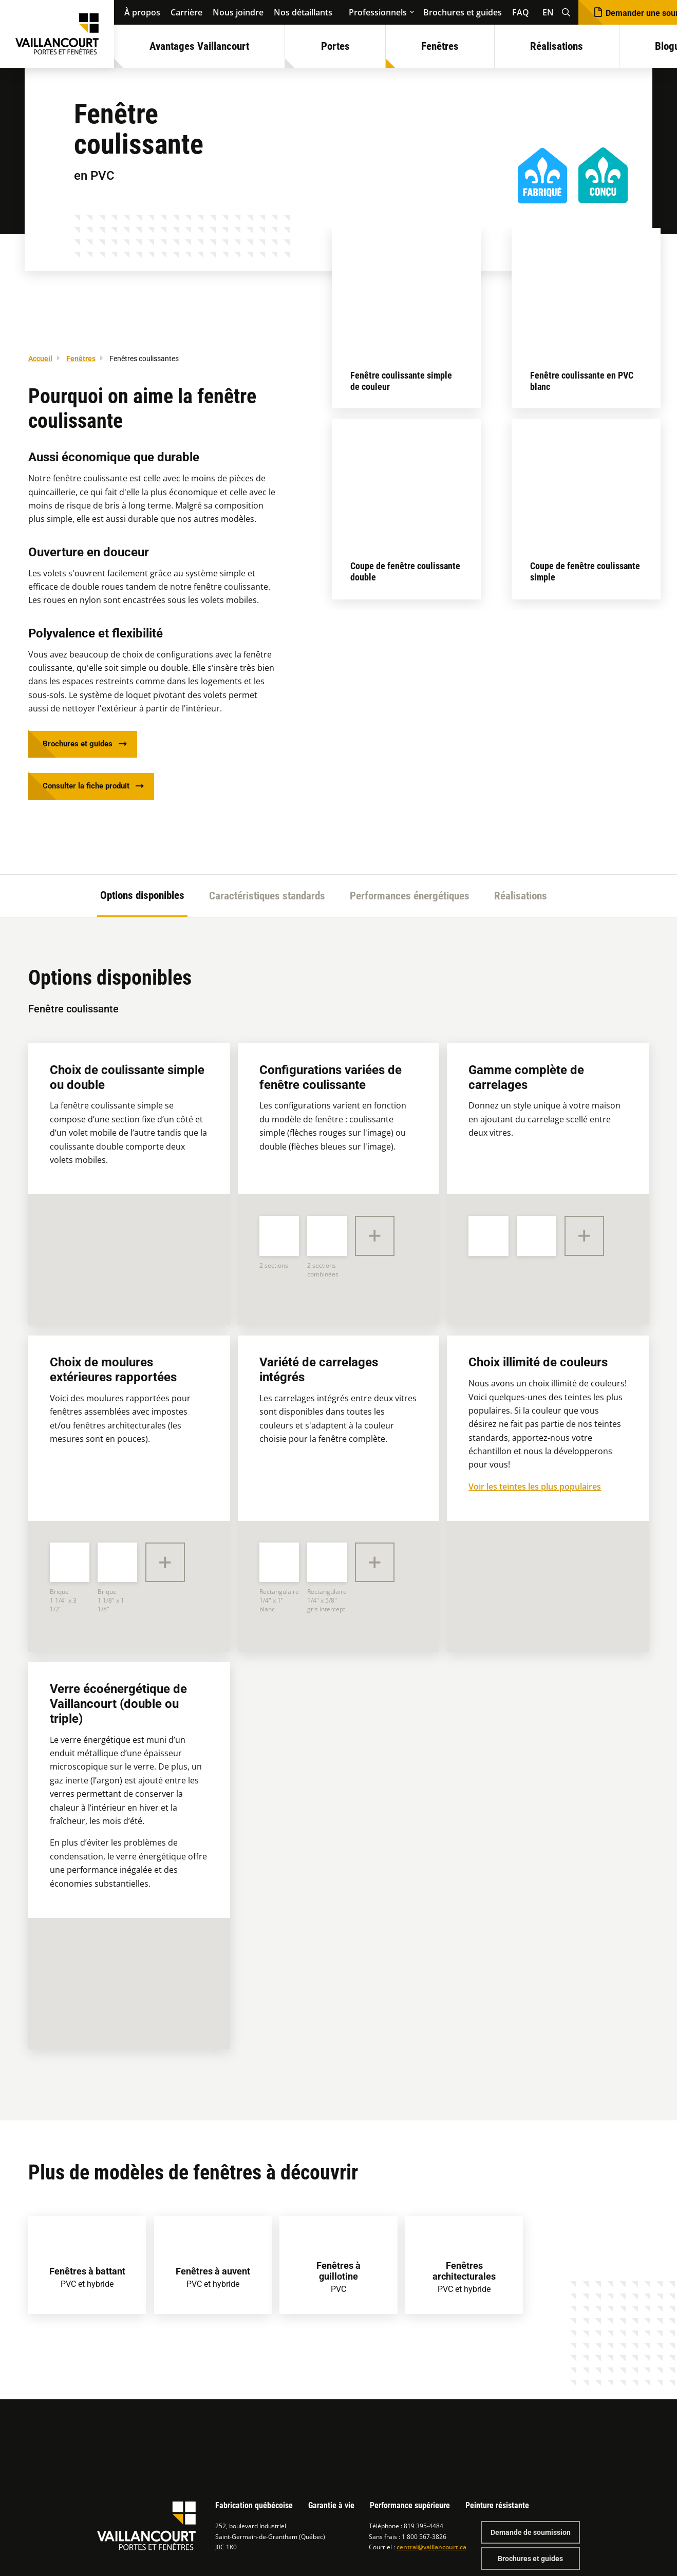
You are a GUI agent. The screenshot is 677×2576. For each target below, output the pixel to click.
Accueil (40, 358)
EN (548, 12)
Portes (335, 46)
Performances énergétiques (409, 900)
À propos (142, 12)
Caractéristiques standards (267, 900)
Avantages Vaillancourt (199, 46)
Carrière (186, 12)
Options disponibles (142, 900)
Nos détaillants (303, 12)
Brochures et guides (462, 12)
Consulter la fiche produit (90, 790)
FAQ (520, 12)
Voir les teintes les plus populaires (534, 1491)
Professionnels (378, 12)
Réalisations (556, 46)
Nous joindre (238, 12)
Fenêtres (440, 46)
